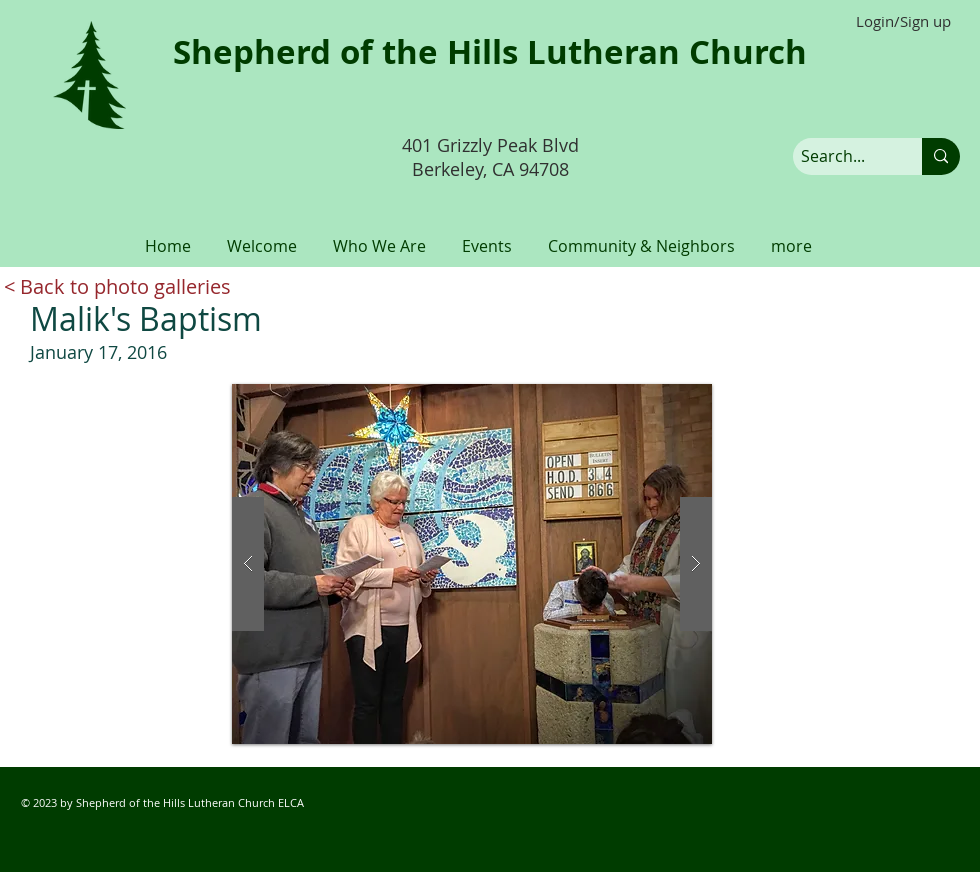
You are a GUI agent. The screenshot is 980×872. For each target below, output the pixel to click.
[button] (262, 237)
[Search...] (840, 156)
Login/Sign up (903, 21)
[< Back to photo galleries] (117, 287)
